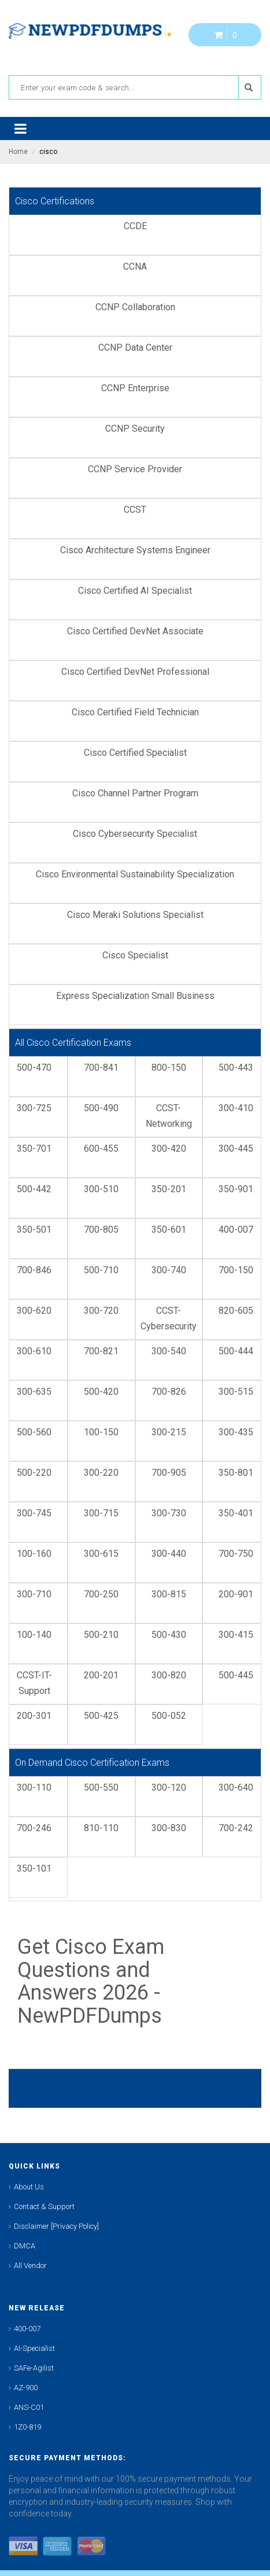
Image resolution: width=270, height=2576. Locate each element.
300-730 (168, 1513)
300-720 (101, 1310)
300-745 (34, 1513)
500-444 (236, 1351)
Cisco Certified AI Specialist (135, 590)
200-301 (34, 1715)
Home (18, 152)
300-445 (236, 1148)
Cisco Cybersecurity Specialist (135, 833)
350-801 (236, 1472)
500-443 (236, 1067)
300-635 (34, 1391)
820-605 (236, 1310)
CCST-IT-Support (34, 1683)
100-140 (34, 1634)
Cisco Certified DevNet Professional (135, 671)
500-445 (236, 1675)
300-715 (101, 1513)
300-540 (168, 1351)
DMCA (24, 2245)
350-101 (34, 1868)
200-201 (101, 1675)
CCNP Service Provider (135, 469)
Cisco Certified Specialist (135, 752)
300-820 (168, 1675)
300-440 (168, 1553)
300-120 (168, 1787)
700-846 (34, 1270)
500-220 (34, 1472)
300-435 (236, 1432)
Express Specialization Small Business (135, 995)
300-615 (101, 1553)
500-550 (101, 1787)
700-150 (236, 1270)
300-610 (34, 1351)
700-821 (101, 1351)
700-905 (168, 1472)
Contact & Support (44, 2206)
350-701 (34, 1148)
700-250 (101, 1594)
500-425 (101, 1715)
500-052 (168, 1715)
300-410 (236, 1108)
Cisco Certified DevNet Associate (135, 631)
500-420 (101, 1391)
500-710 (101, 1270)
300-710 (34, 1594)
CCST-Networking (169, 1116)
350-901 (236, 1189)
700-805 (101, 1229)
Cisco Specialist (135, 955)
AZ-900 (26, 2387)
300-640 (236, 1787)
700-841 (101, 1067)
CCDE (135, 226)
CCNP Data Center (135, 347)
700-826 (168, 1391)
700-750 (236, 1553)
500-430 (168, 1634)
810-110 (101, 1827)
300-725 (34, 1108)
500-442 (34, 1189)
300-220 (101, 1472)
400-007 (236, 1229)
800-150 (168, 1067)
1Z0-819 (27, 2427)
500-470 (34, 1067)
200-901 (236, 1594)
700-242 (236, 1827)
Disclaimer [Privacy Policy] (56, 2226)
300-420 (168, 1148)
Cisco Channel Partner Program (135, 793)
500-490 (101, 1108)
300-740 (168, 1270)
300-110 (34, 1787)
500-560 (34, 1432)
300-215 (168, 1432)
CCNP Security (135, 428)
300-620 (34, 1310)
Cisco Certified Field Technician (135, 712)
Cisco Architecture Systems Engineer (135, 550)
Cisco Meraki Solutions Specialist (135, 914)
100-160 (34, 1553)
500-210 (101, 1634)
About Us (29, 2186)
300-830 (168, 1827)
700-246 (34, 1827)
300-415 (236, 1634)
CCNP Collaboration (135, 307)
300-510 (101, 1189)
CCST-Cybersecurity (168, 1318)
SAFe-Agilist (34, 2368)
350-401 (236, 1513)
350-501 (34, 1229)
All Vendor (30, 2265)
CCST (135, 509)
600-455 (101, 1148)
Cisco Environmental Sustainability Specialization (135, 874)
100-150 (101, 1432)
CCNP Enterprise (135, 388)
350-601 (168, 1229)
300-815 (168, 1594)
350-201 (168, 1189)
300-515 (236, 1391)
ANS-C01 (29, 2407)
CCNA (135, 266)
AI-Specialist (34, 2348)
